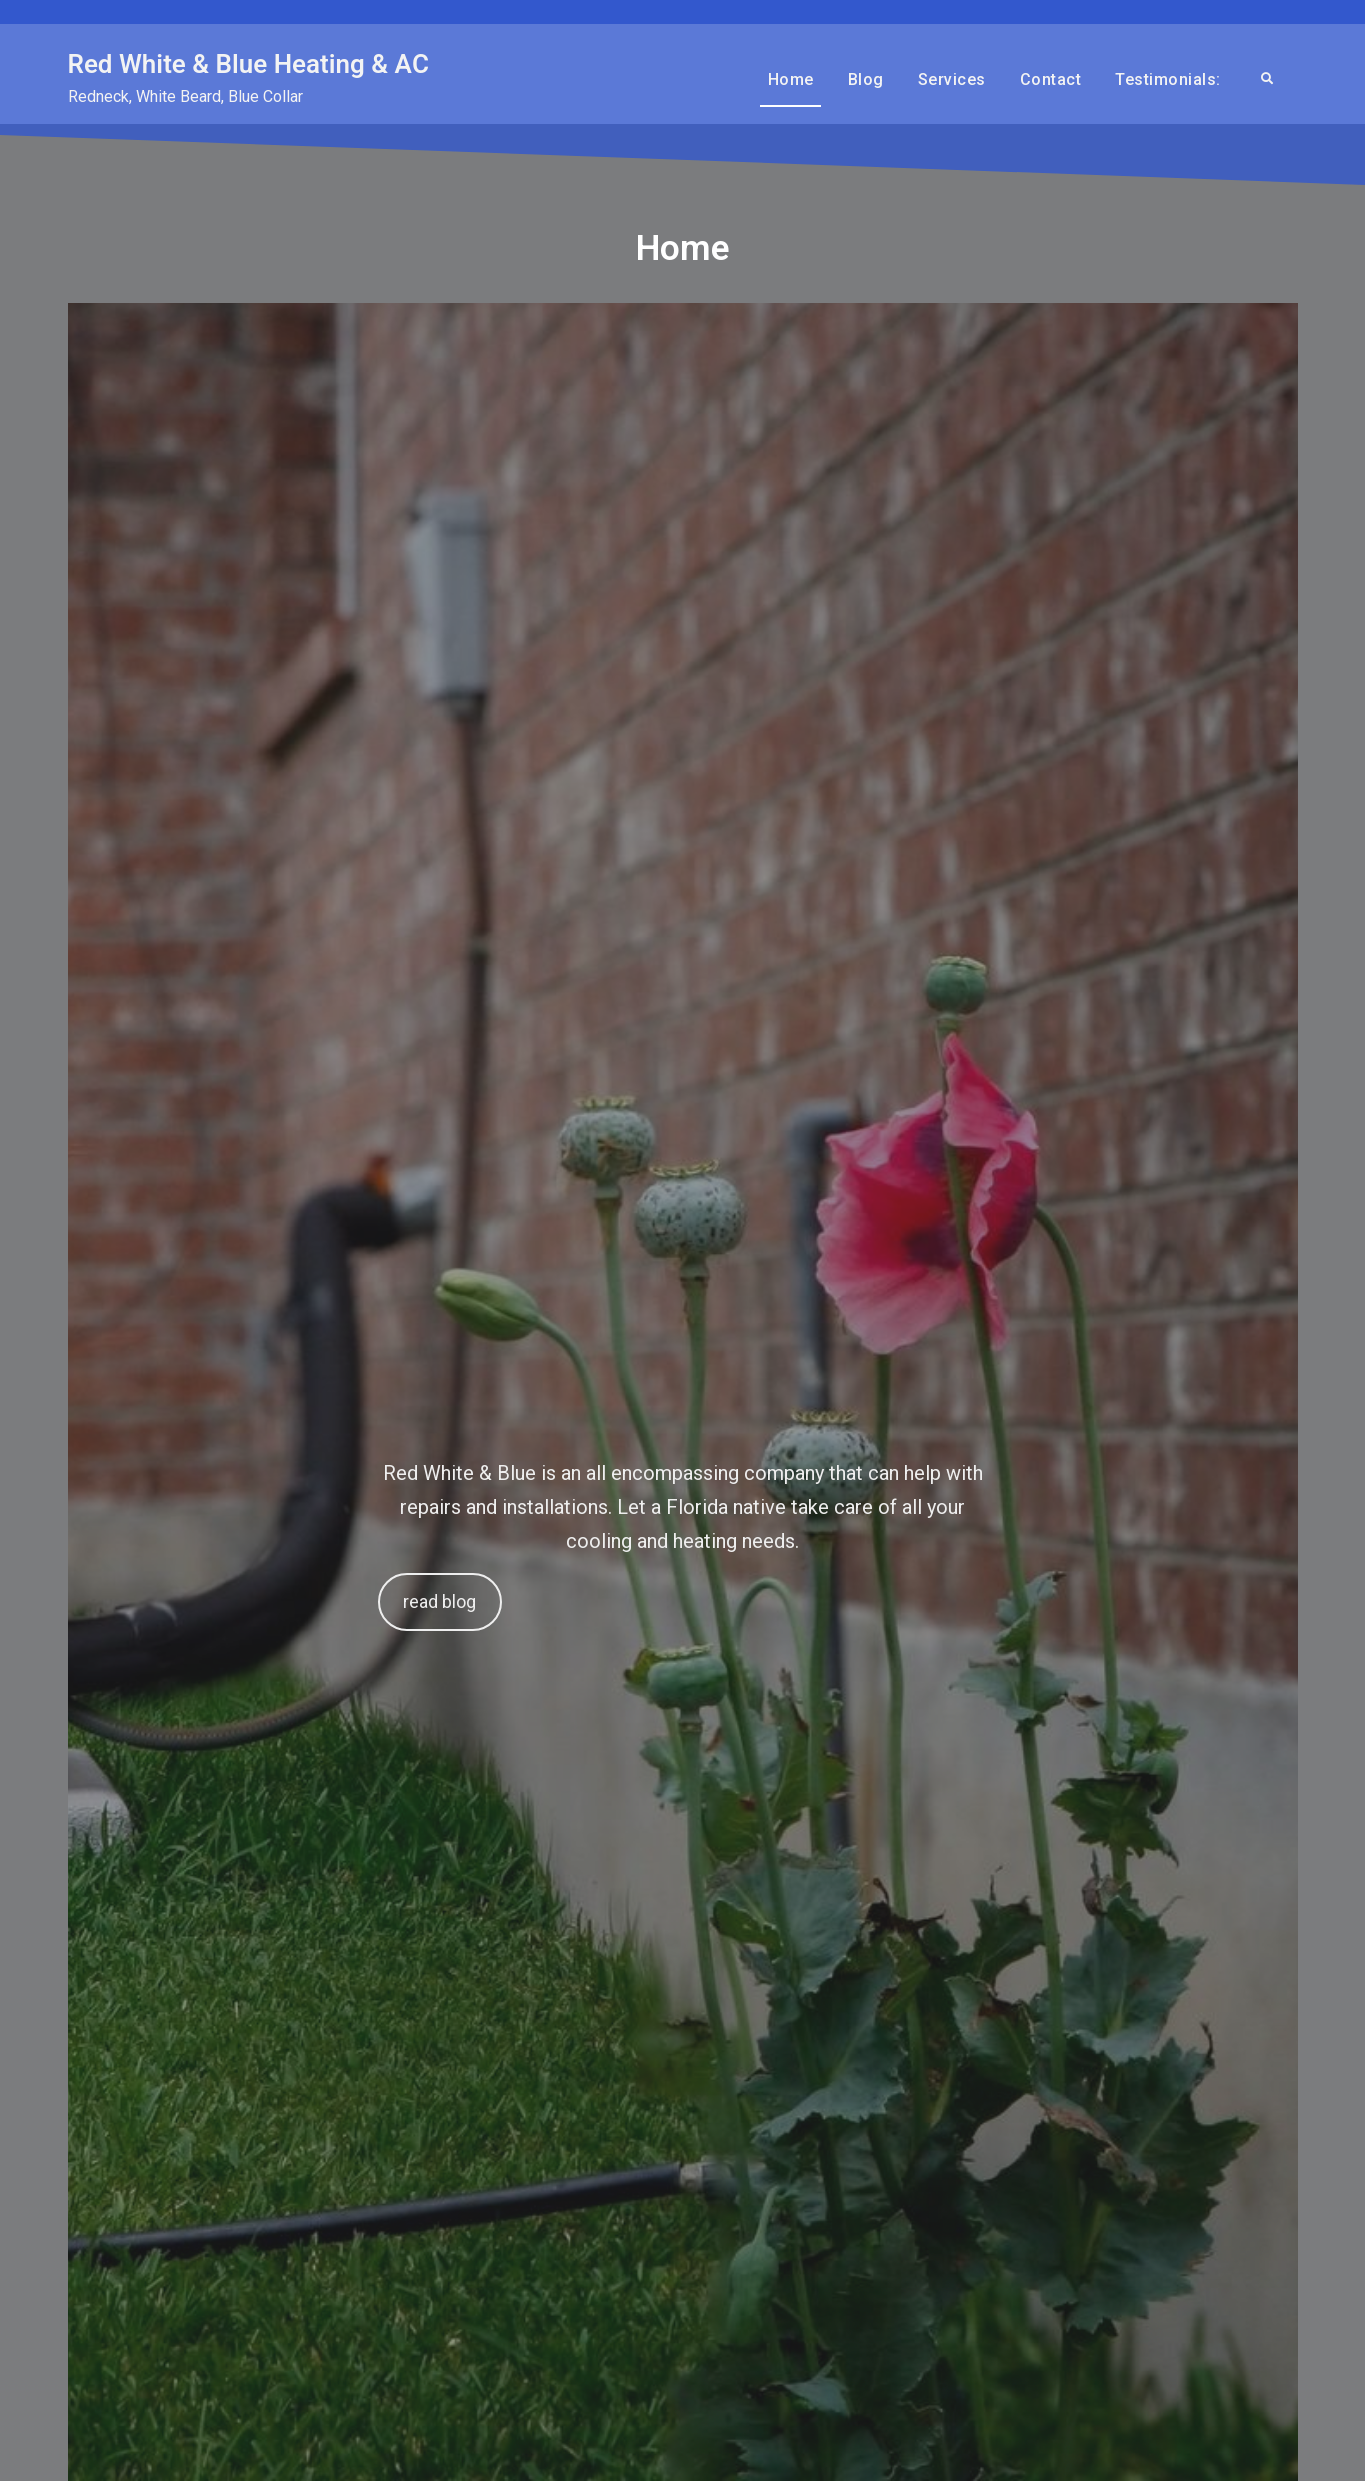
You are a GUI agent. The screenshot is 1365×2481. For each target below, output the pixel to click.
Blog (866, 79)
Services (952, 79)
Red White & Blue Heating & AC (248, 65)
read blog (439, 1601)
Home (791, 79)
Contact (1051, 79)
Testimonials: (1168, 79)
